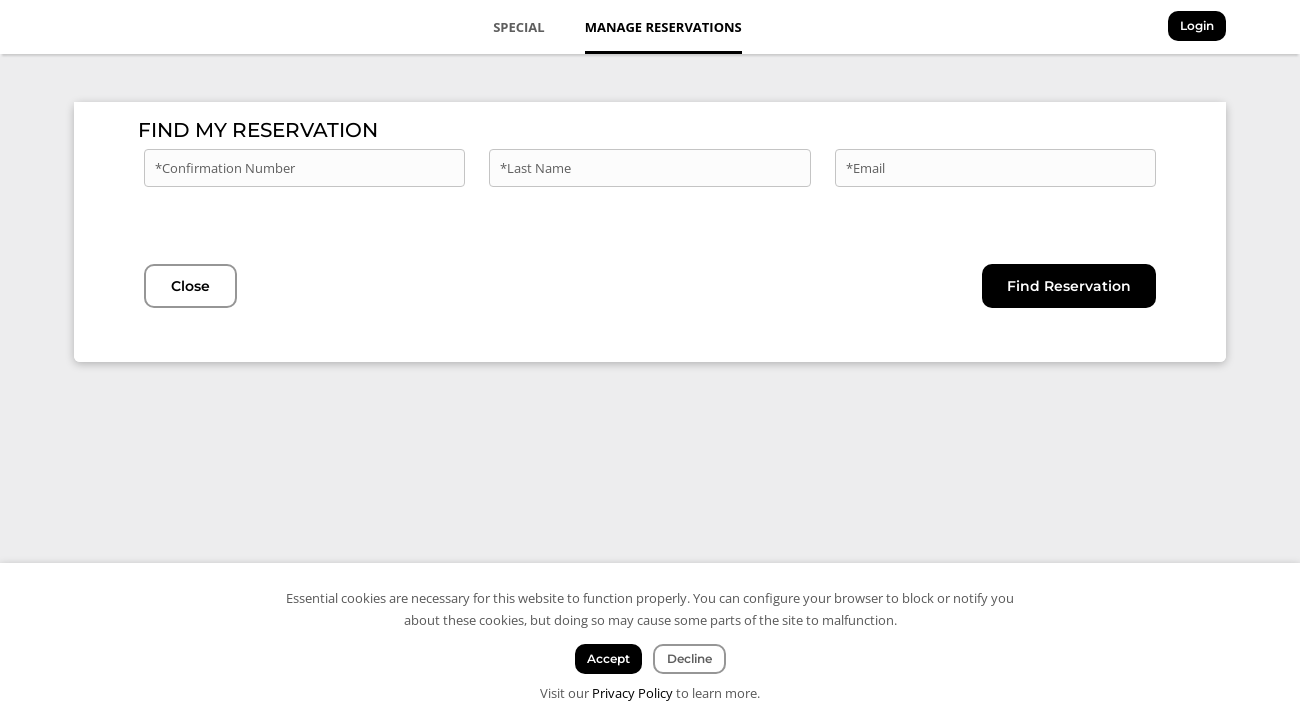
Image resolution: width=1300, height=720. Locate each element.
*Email (865, 168)
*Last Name (535, 168)
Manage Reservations (663, 27)
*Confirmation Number (225, 168)
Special (519, 27)
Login (1197, 25)
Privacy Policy (632, 693)
